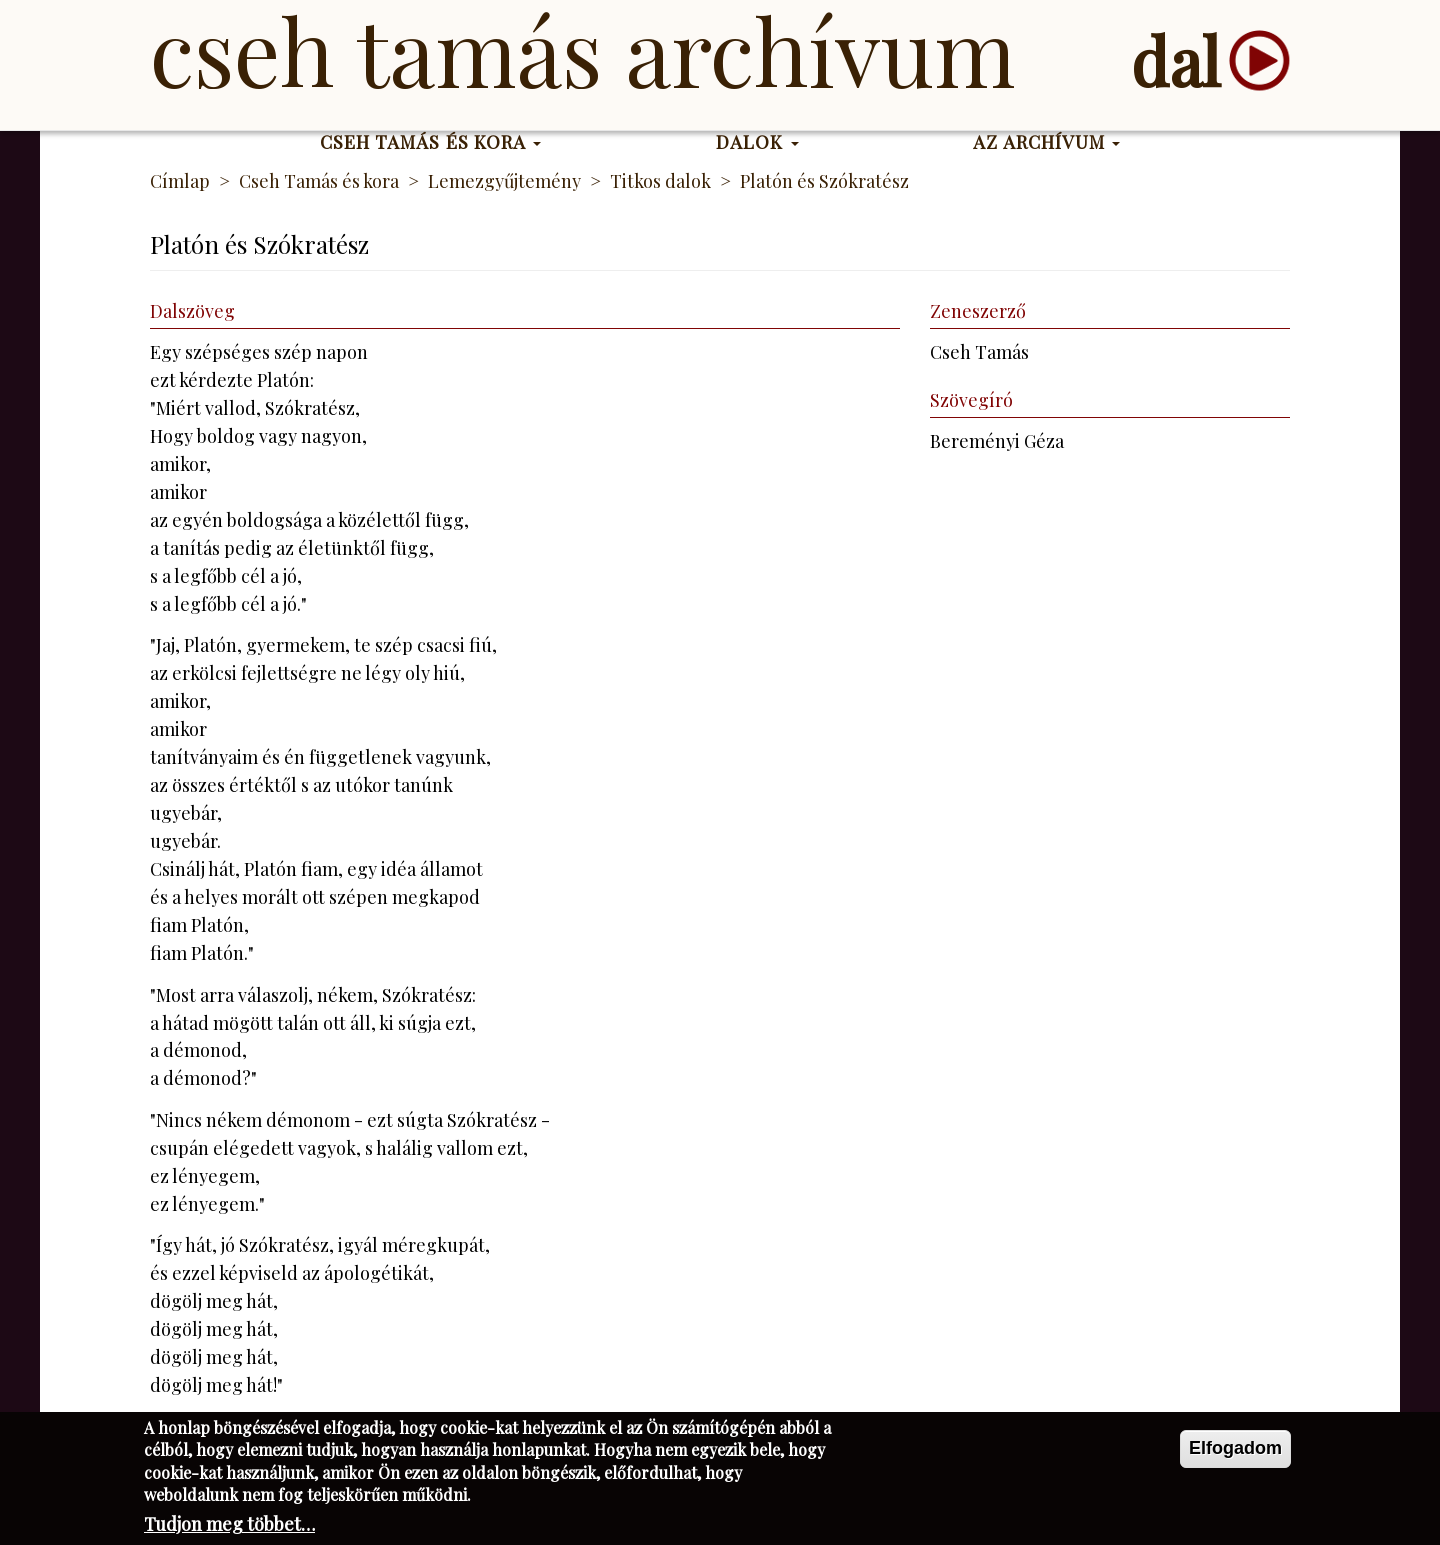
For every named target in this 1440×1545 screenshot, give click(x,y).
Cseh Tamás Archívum (582, 50)
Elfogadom (1235, 1455)
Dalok (757, 142)
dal (1175, 60)
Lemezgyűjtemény (504, 181)
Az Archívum (1046, 142)
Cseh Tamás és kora (431, 142)
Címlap (180, 181)
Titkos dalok (660, 181)
